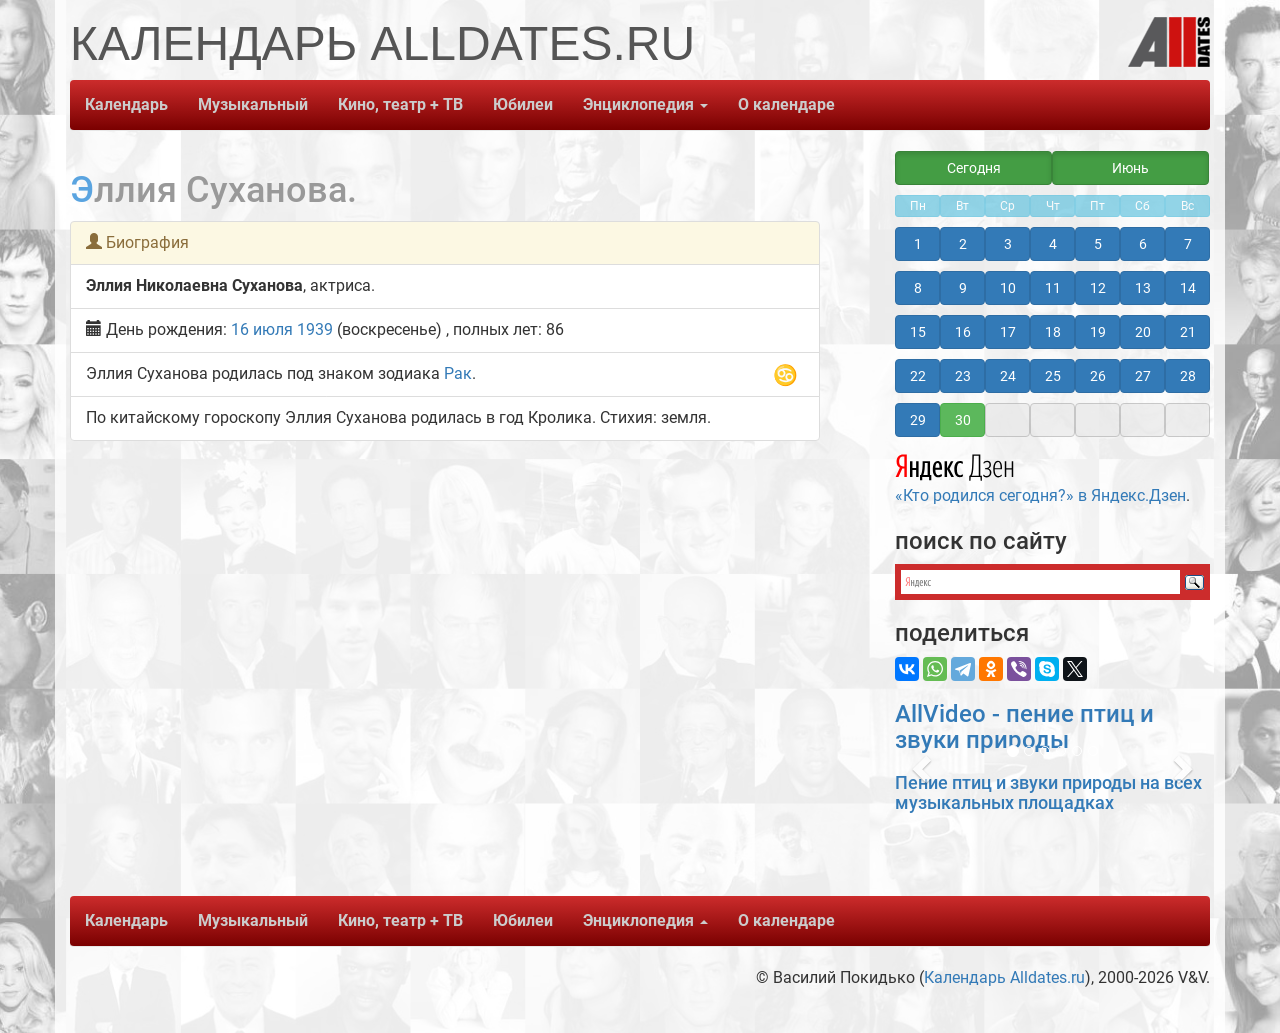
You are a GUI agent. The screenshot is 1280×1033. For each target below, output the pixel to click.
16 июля (262, 329)
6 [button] (1143, 244)
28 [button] (1188, 376)
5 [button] (1098, 244)
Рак (458, 373)
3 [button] (1008, 244)
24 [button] (1008, 376)
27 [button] (1143, 376)
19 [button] (1098, 332)
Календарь (126, 104)
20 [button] (1143, 332)
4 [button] (1053, 244)
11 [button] (1053, 288)
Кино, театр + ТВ (400, 104)
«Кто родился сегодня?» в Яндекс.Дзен (1040, 476)
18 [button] (1053, 332)
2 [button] (963, 244)
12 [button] (1098, 288)
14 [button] (1188, 288)
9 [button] (963, 288)
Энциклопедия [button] (645, 104)
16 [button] (963, 332)
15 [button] (918, 332)
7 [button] (1188, 244)
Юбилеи (523, 104)
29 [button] (918, 420)
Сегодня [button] (974, 168)
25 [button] (1053, 376)
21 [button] (1188, 332)
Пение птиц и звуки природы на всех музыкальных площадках (1048, 792)
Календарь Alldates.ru (1004, 977)
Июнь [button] (1130, 168)
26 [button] (1098, 376)
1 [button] (918, 244)
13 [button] (1143, 288)
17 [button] (1008, 332)
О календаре (786, 104)
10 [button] (1008, 288)
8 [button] (918, 288)
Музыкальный (253, 104)
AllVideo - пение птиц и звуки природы (1024, 727)
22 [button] (918, 376)
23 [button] (963, 376)
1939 (315, 329)
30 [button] (963, 420)
